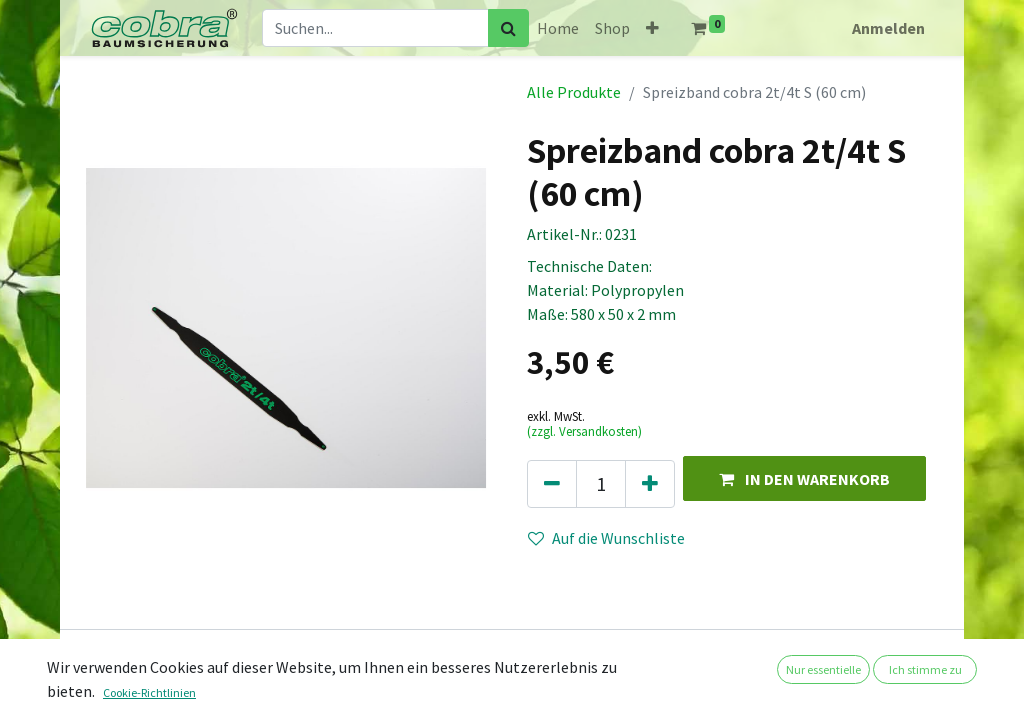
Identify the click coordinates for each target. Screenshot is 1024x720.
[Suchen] (508, 28)
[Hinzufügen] (650, 484)
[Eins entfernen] (552, 484)
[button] (652, 28)
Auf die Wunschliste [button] (606, 538)
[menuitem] (558, 28)
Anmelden (888, 28)
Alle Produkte (574, 92)
